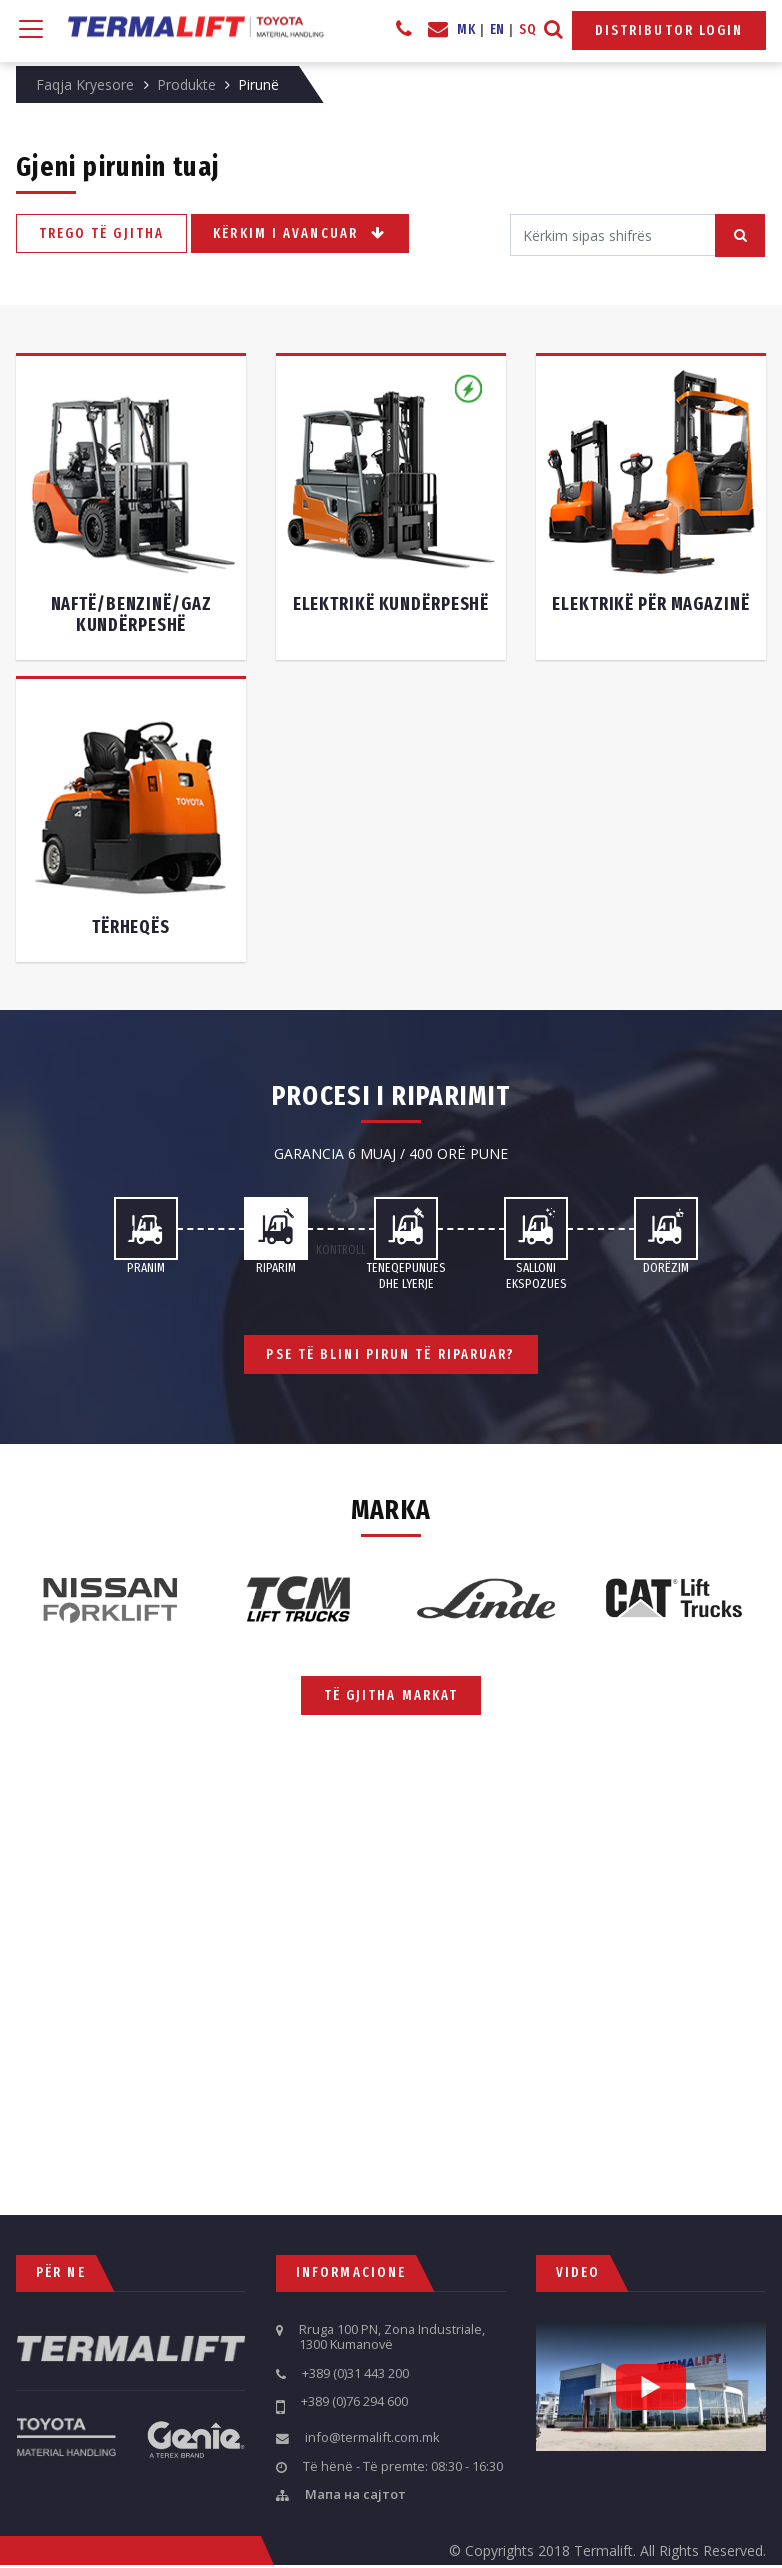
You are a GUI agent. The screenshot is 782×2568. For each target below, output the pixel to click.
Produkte (186, 84)
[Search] (613, 235)
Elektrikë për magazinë (650, 604)
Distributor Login (669, 30)
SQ (527, 29)
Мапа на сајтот (355, 2495)
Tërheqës (131, 927)
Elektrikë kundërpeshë (391, 604)
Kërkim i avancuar (299, 233)
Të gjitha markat (391, 1695)
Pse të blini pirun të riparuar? (390, 1354)
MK (466, 29)
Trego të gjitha (102, 232)
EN (497, 29)
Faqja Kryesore (85, 84)
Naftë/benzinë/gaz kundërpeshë (131, 615)
